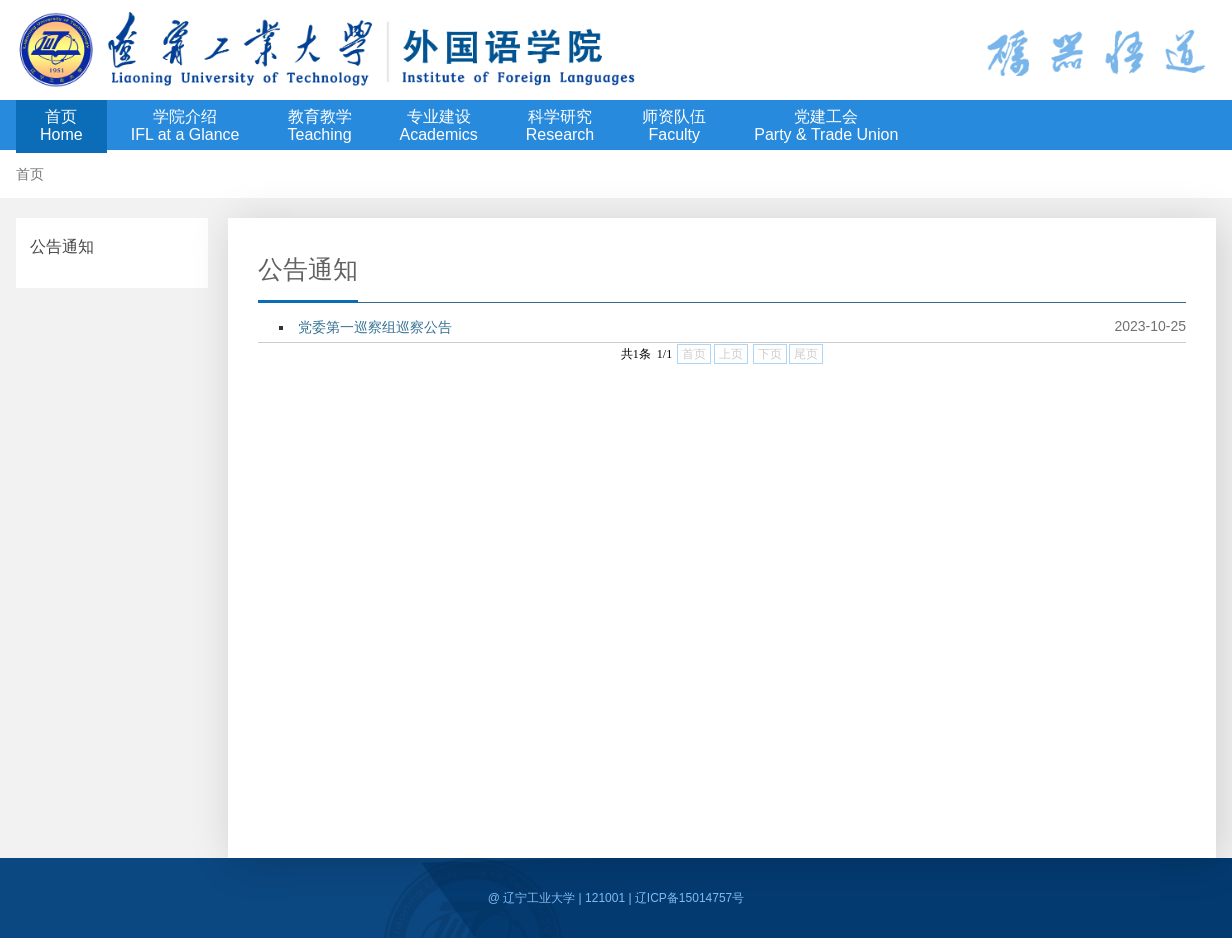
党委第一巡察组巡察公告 (375, 327)
